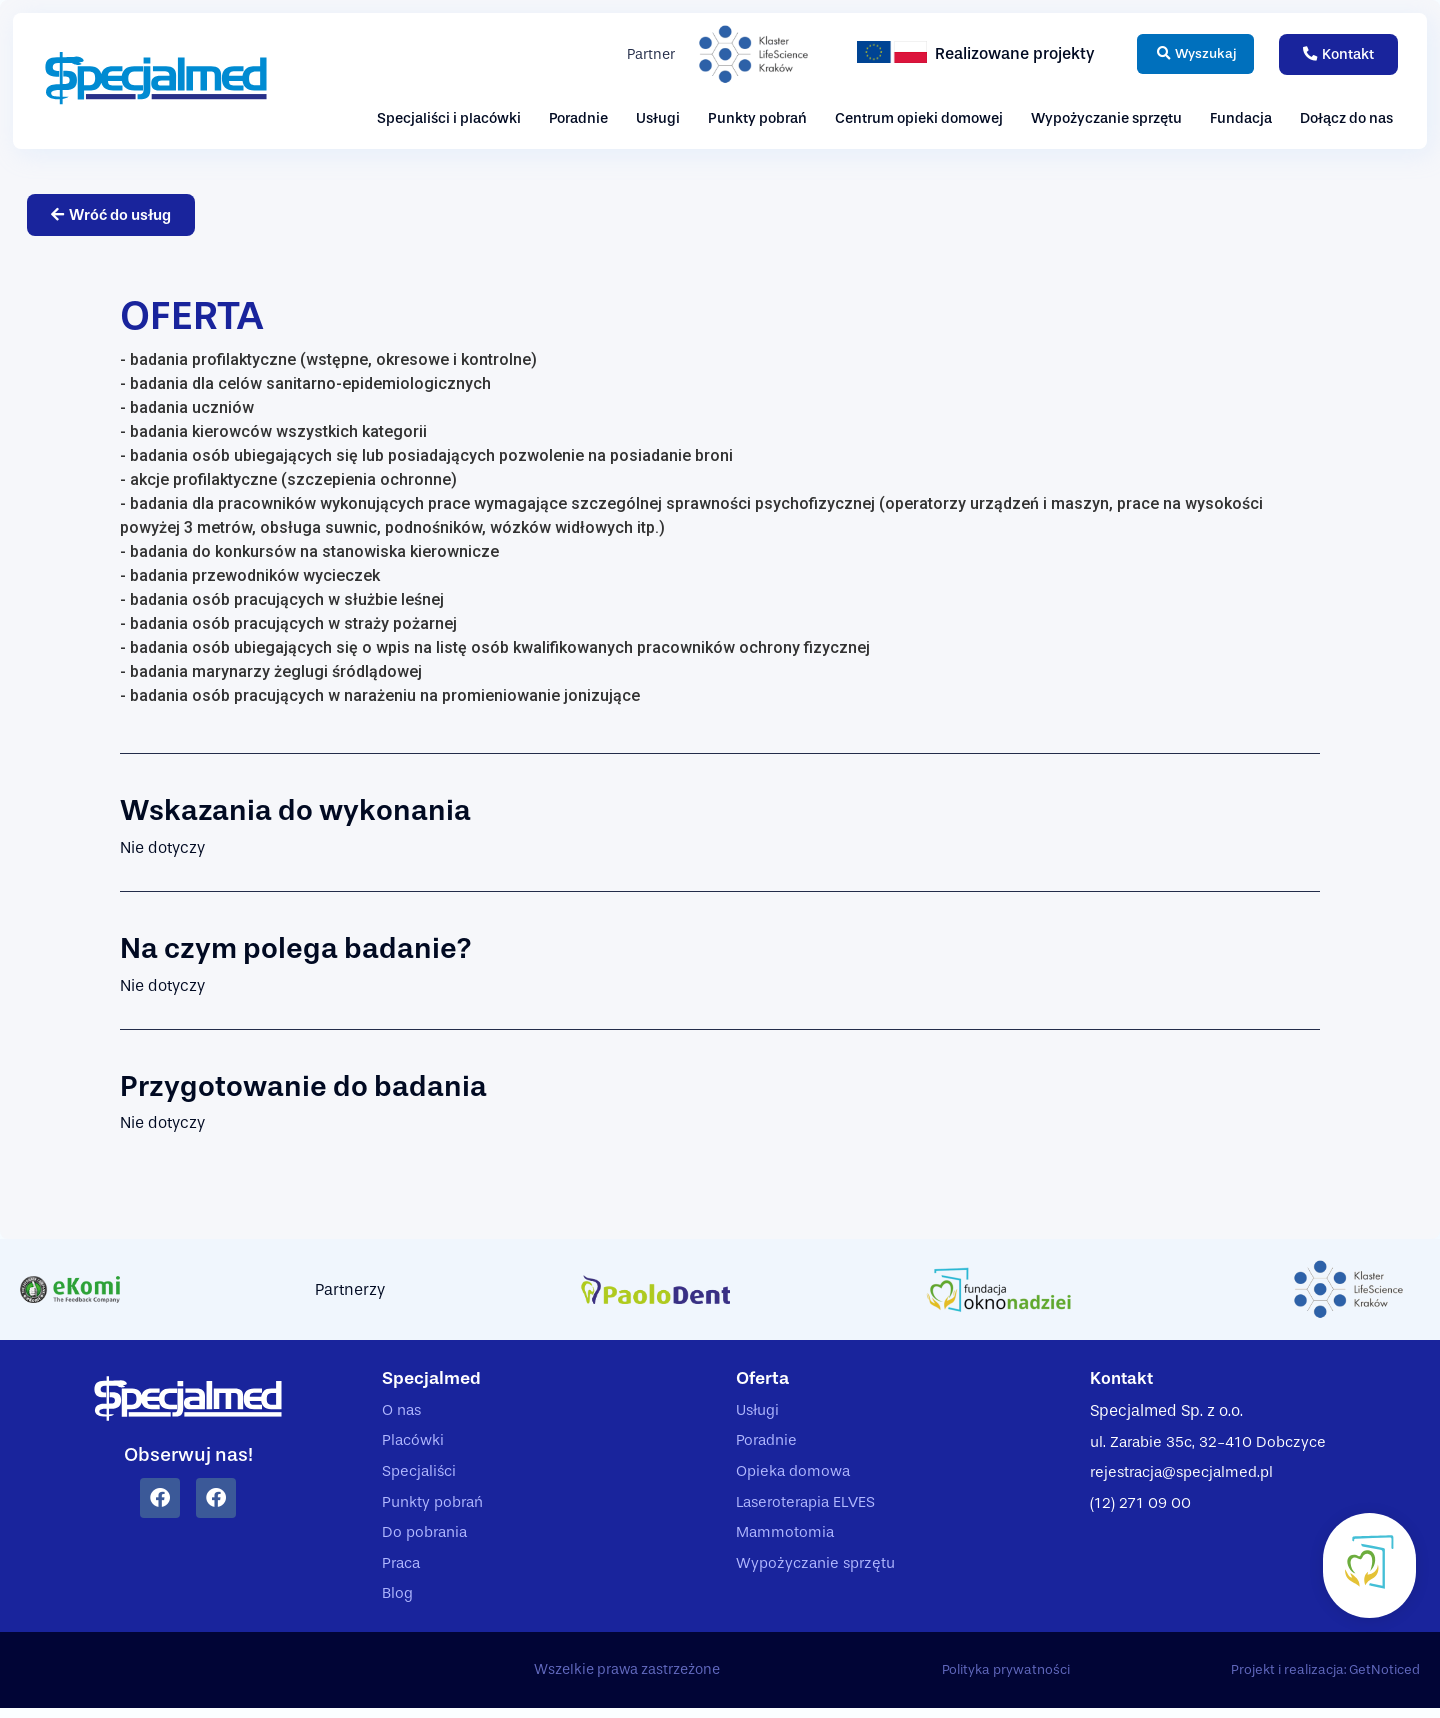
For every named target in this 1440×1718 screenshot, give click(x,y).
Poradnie (578, 118)
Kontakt (1123, 1379)
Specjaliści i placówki (449, 118)
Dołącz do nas (1346, 118)
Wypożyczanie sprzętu (1106, 118)
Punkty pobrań (757, 118)
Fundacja (1241, 118)
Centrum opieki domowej (919, 118)
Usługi (658, 118)
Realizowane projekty (1000, 53)
